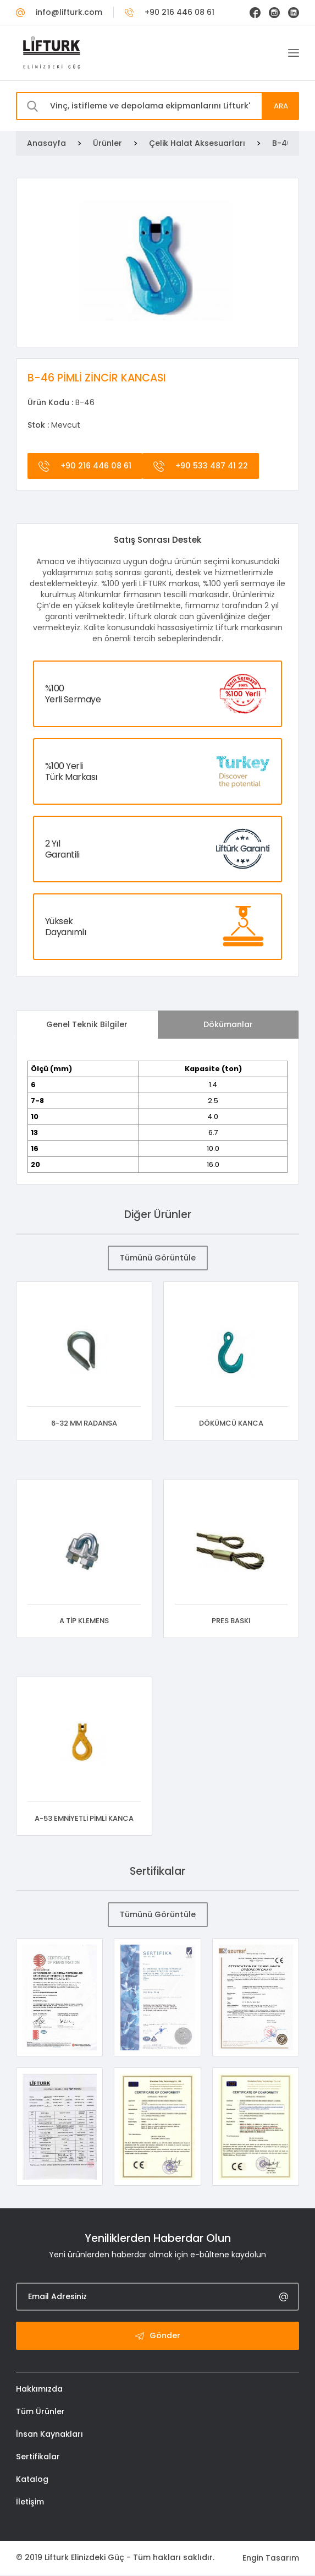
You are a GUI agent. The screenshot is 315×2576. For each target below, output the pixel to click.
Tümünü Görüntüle (157, 1257)
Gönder (157, 2337)
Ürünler (107, 143)
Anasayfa (46, 143)
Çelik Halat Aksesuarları (197, 143)
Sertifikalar (37, 2458)
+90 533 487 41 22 (199, 466)
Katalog (32, 2480)
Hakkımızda (39, 2390)
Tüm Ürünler (40, 2413)
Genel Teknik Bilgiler (87, 1024)
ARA (280, 105)
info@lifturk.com (59, 12)
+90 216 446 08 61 (169, 12)
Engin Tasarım (270, 2558)
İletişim (29, 2503)
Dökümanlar (228, 1024)
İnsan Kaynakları (49, 2435)
